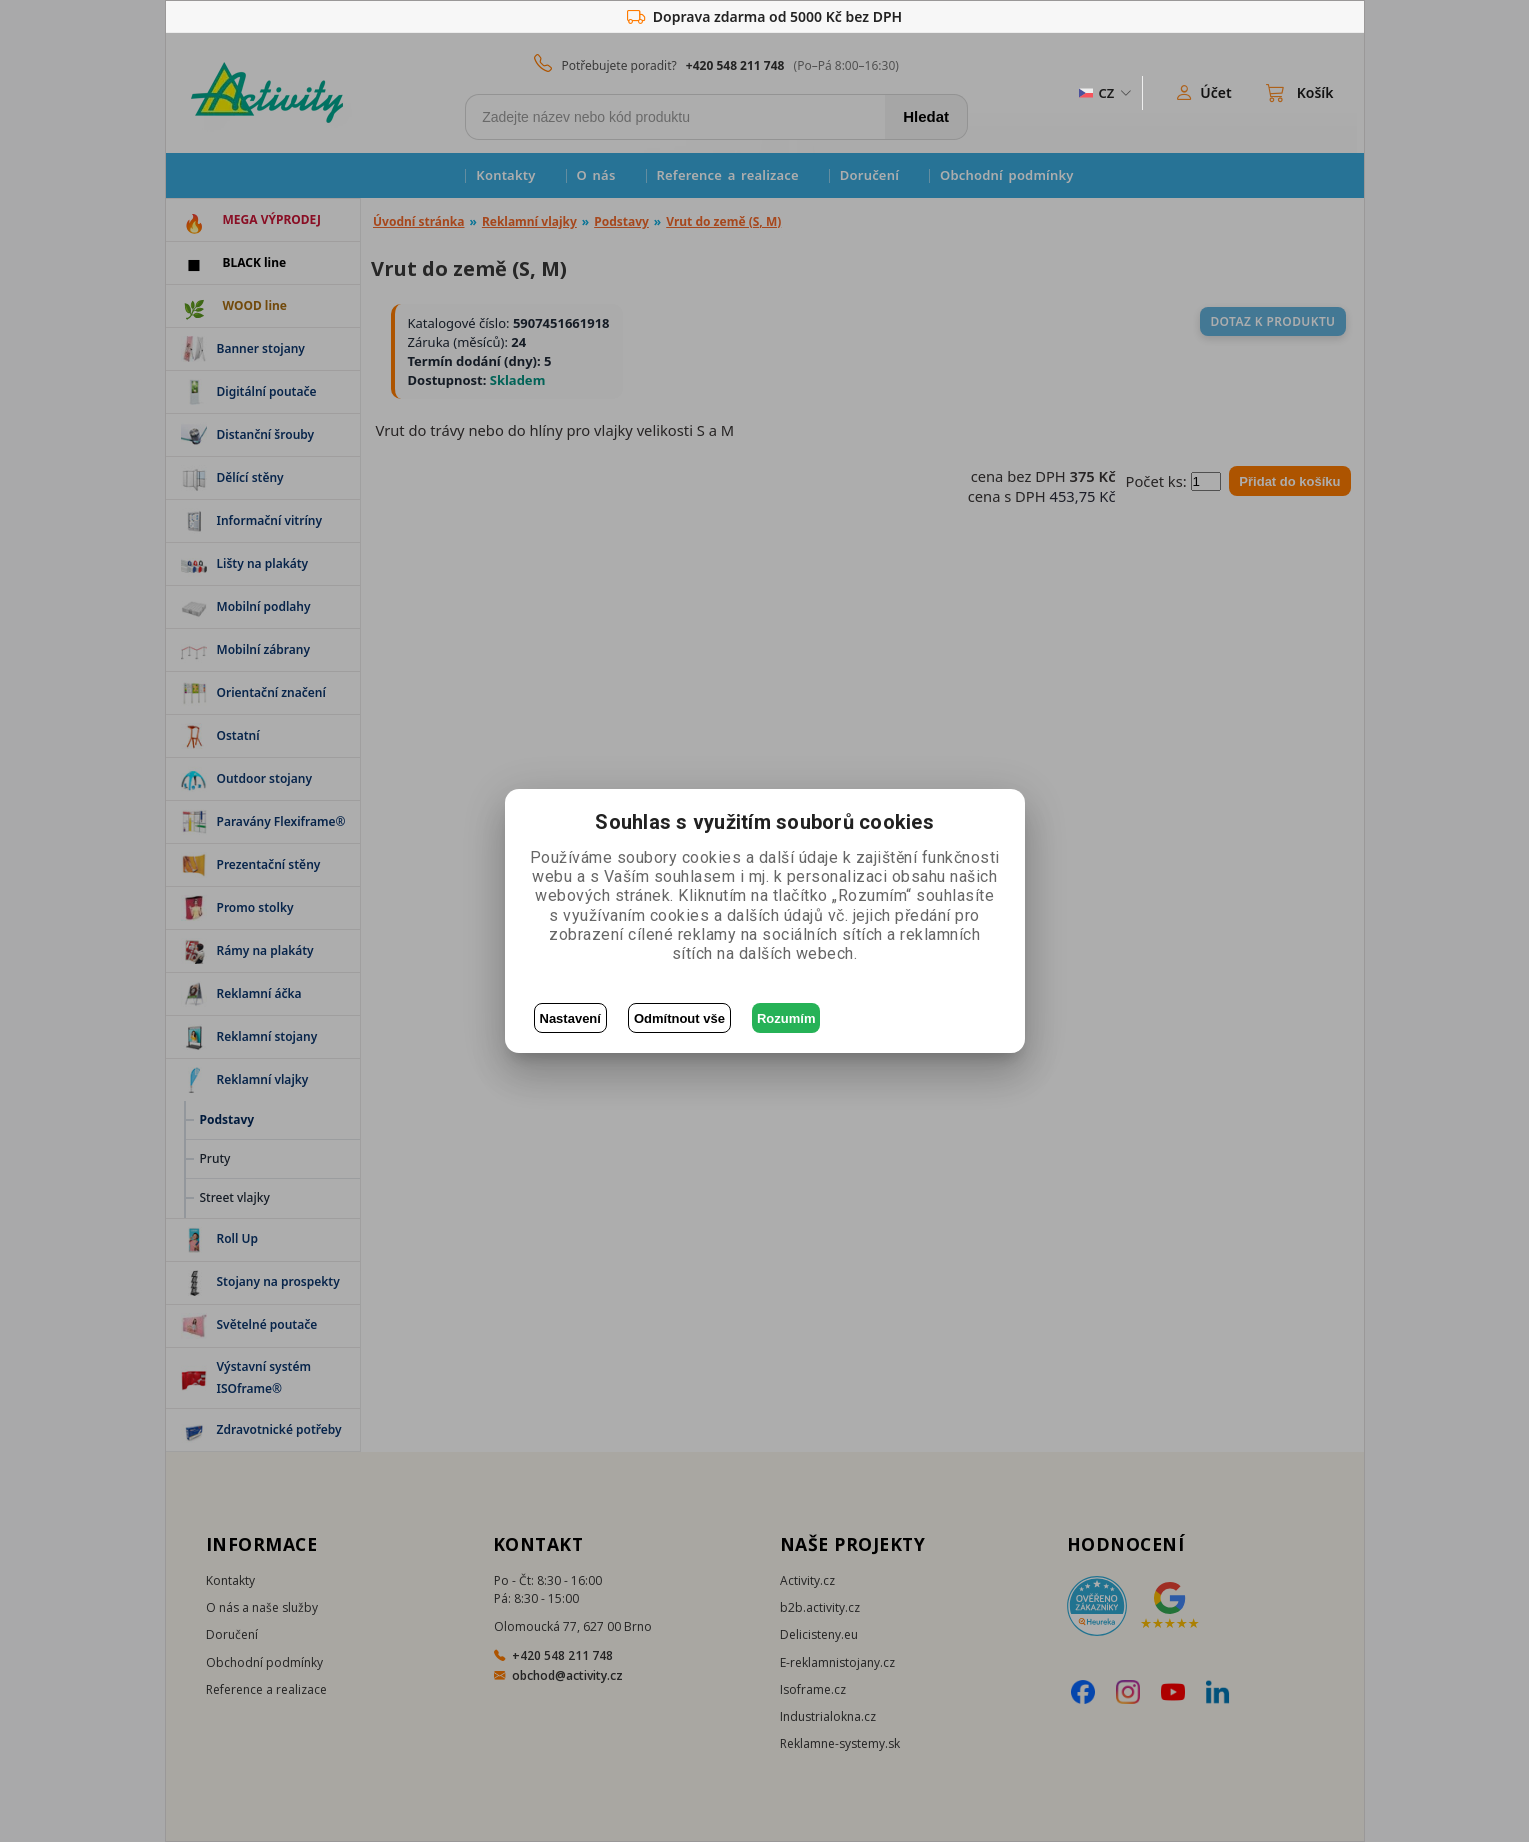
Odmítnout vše (679, 1018)
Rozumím (786, 1018)
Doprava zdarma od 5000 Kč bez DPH (764, 17)
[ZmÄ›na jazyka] (1104, 93)
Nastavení (570, 1018)
